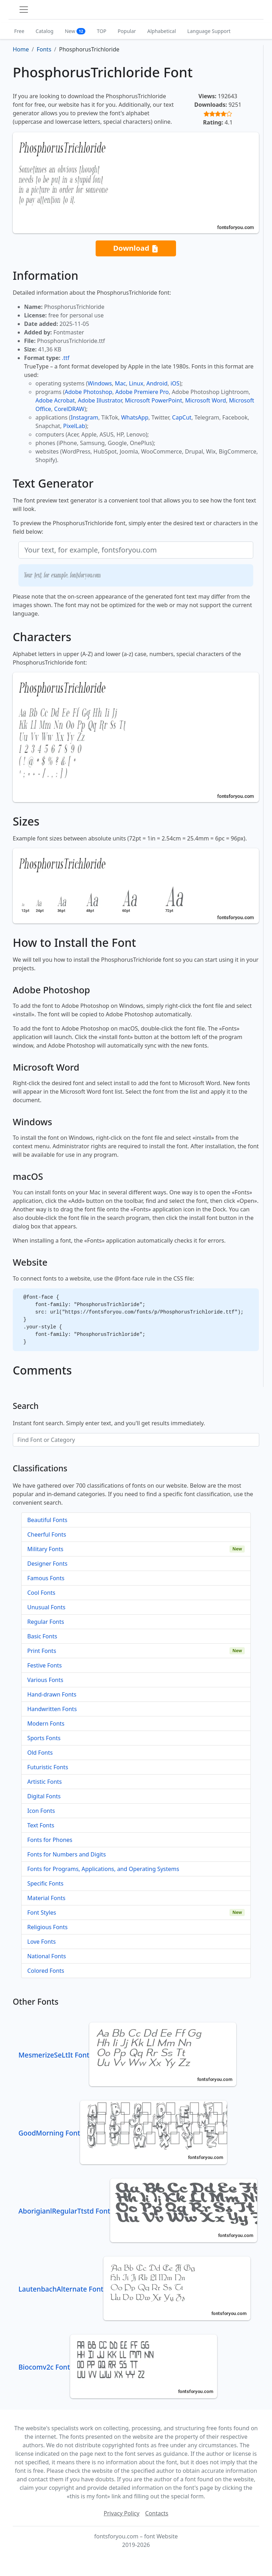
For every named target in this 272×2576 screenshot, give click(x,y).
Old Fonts (40, 1752)
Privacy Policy (122, 2513)
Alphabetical (161, 31)
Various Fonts (45, 1680)
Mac (120, 383)
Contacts (157, 2513)
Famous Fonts (45, 1578)
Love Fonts (41, 1941)
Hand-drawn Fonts (51, 1694)
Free (19, 31)
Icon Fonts (41, 1811)
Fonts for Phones (49, 1840)
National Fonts (46, 1956)
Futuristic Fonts (47, 1767)
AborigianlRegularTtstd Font (137, 2211)
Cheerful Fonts (46, 1534)
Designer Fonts (47, 1563)
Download (135, 248)
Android (157, 383)
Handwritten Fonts (52, 1709)
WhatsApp (134, 417)
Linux (136, 383)
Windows (99, 383)
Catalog (44, 31)
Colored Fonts (45, 1971)
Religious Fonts (47, 1927)
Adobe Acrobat (55, 400)
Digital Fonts (44, 1796)
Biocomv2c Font (117, 2367)
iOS (174, 383)
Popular (127, 31)
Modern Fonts (45, 1723)
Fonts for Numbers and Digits (66, 1854)
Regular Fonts (45, 1622)
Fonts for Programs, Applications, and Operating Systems (103, 1869)
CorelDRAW (69, 409)
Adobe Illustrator (100, 400)
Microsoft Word (205, 400)
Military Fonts (45, 1549)
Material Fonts (46, 1898)
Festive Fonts (44, 1665)
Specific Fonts (45, 1883)
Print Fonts (41, 1651)
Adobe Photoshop (89, 392)
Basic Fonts (42, 1636)
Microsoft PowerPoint (153, 400)
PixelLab (74, 426)
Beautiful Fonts (47, 1520)
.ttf (65, 358)
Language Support (209, 31)
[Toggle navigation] (23, 9)
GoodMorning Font (122, 2133)
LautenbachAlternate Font (134, 2289)
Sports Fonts (44, 1738)
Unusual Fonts (46, 1607)
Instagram (84, 417)
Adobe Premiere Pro (142, 392)
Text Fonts (40, 1825)
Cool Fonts (41, 1593)
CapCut (182, 417)
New (75, 31)
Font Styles (41, 1912)
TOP (101, 31)
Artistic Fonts (44, 1782)
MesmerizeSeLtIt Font (127, 2055)
